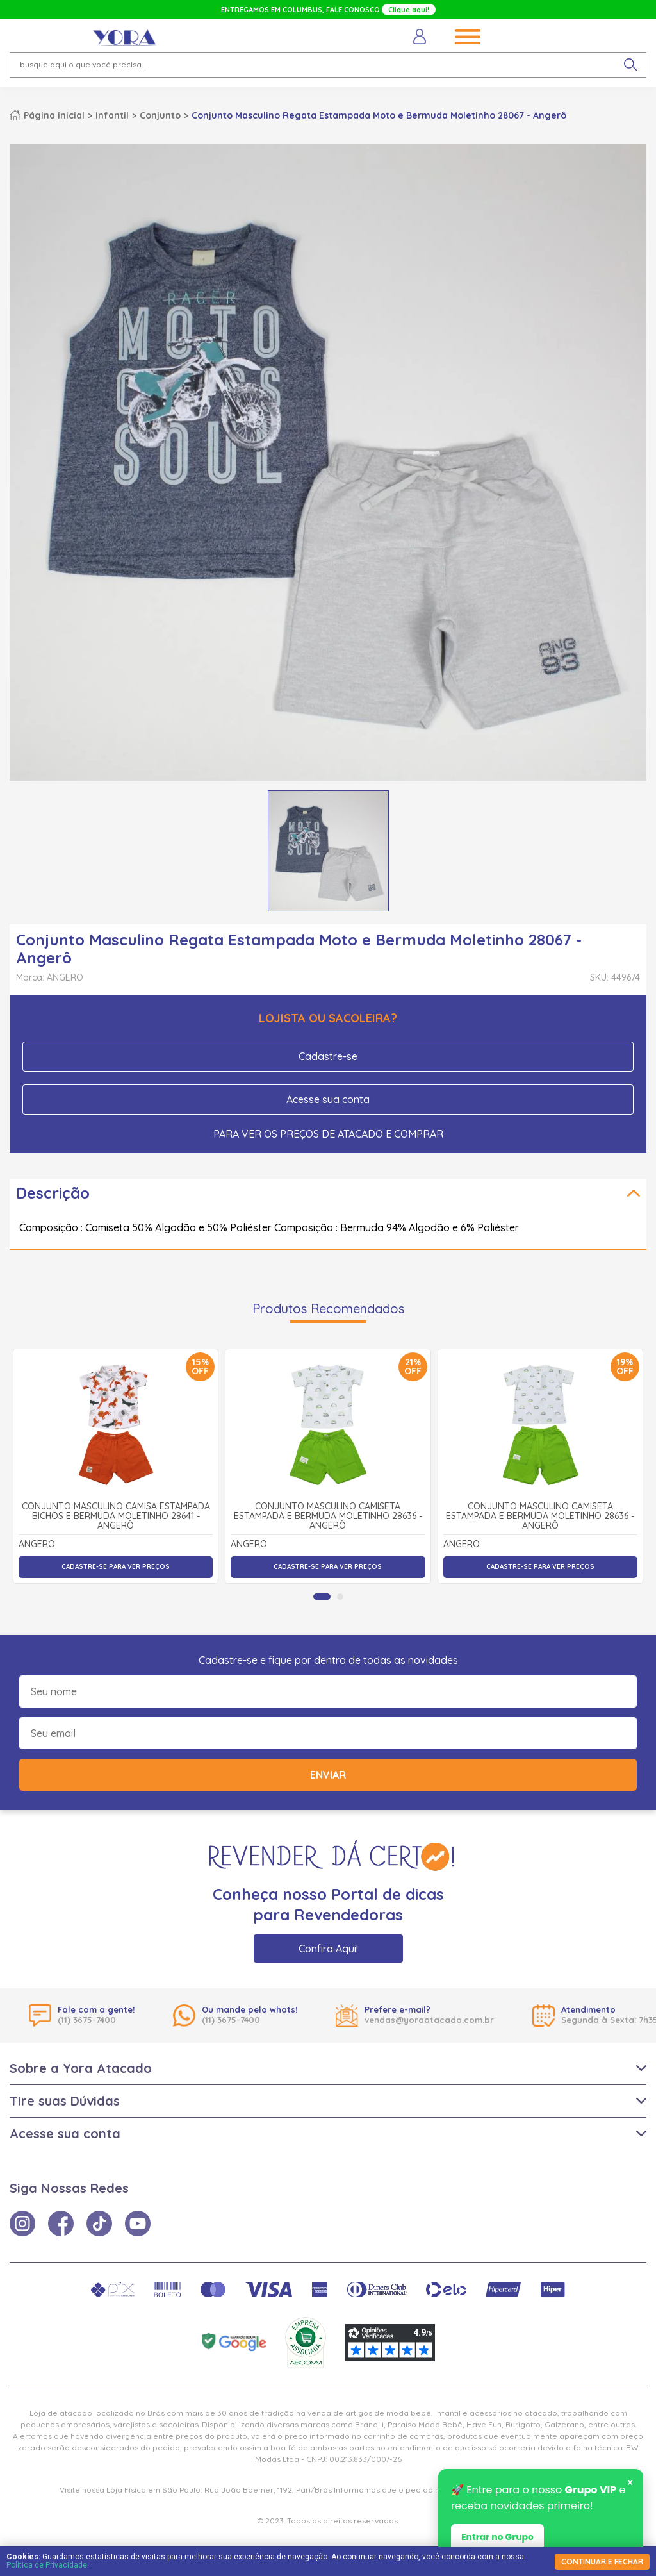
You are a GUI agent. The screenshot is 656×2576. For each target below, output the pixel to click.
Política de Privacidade (46, 2565)
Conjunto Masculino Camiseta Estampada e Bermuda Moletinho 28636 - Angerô (328, 1516)
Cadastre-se (328, 1056)
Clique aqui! (408, 9)
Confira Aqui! (328, 1948)
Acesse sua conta (328, 1099)
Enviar (328, 1774)
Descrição (53, 1192)
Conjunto (160, 115)
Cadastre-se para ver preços (116, 1567)
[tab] (322, 1596)
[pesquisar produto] (630, 64)
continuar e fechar (602, 2561)
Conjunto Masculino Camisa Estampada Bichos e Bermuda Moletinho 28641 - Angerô (116, 1516)
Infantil (112, 115)
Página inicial (54, 115)
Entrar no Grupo (497, 2538)
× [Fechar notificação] (630, 2484)
